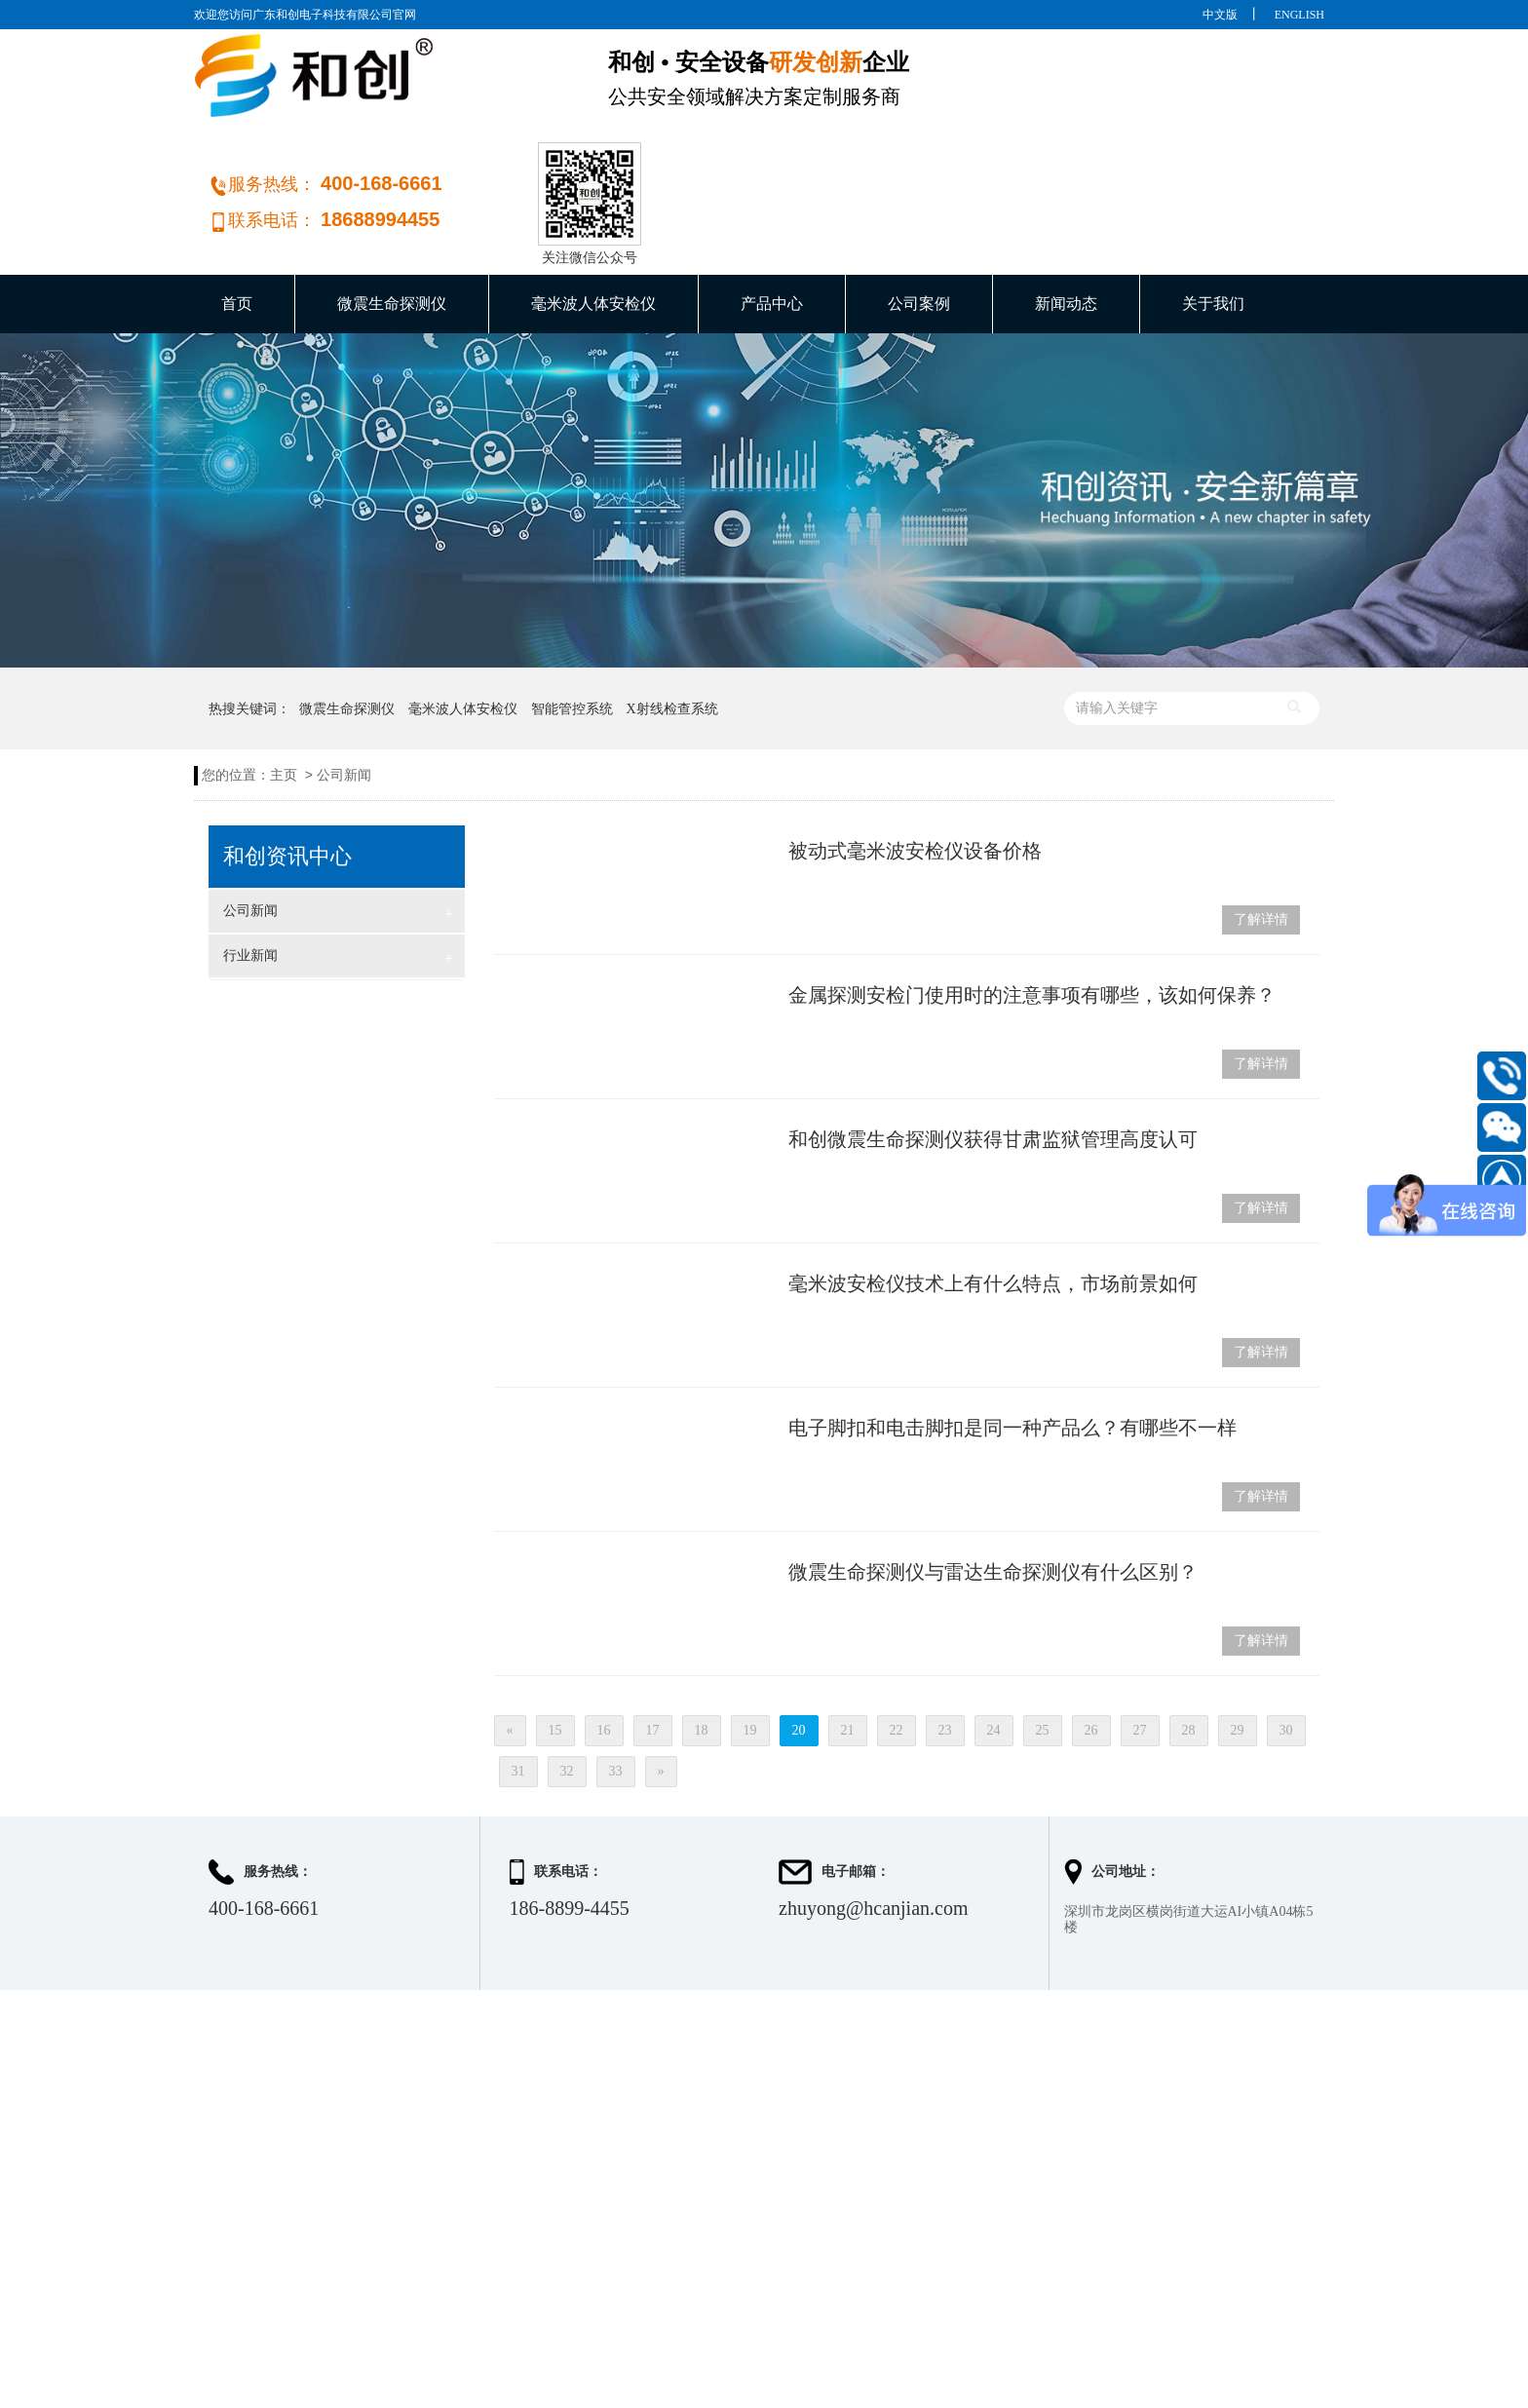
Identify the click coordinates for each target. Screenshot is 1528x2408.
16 (604, 1631)
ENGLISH (1299, 14)
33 (616, 1672)
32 (567, 1672)
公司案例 (919, 205)
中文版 (1220, 14)
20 (799, 1631)
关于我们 (1213, 205)
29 (1237, 1631)
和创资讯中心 (287, 758)
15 (555, 1631)
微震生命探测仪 (391, 205)
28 (1189, 1631)
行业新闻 (338, 859)
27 (1140, 1631)
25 (1043, 1631)
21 (848, 1631)
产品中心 (772, 205)
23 (945, 1631)
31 (518, 1672)
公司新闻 (344, 676)
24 (994, 1631)
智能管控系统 (572, 610)
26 (1091, 1631)
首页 (236, 205)
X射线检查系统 (672, 610)
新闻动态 (1066, 205)
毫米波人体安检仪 (593, 205)
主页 (283, 676)
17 (653, 1631)
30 (1286, 1631)
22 (896, 1631)
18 (701, 1631)
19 (750, 1631)
